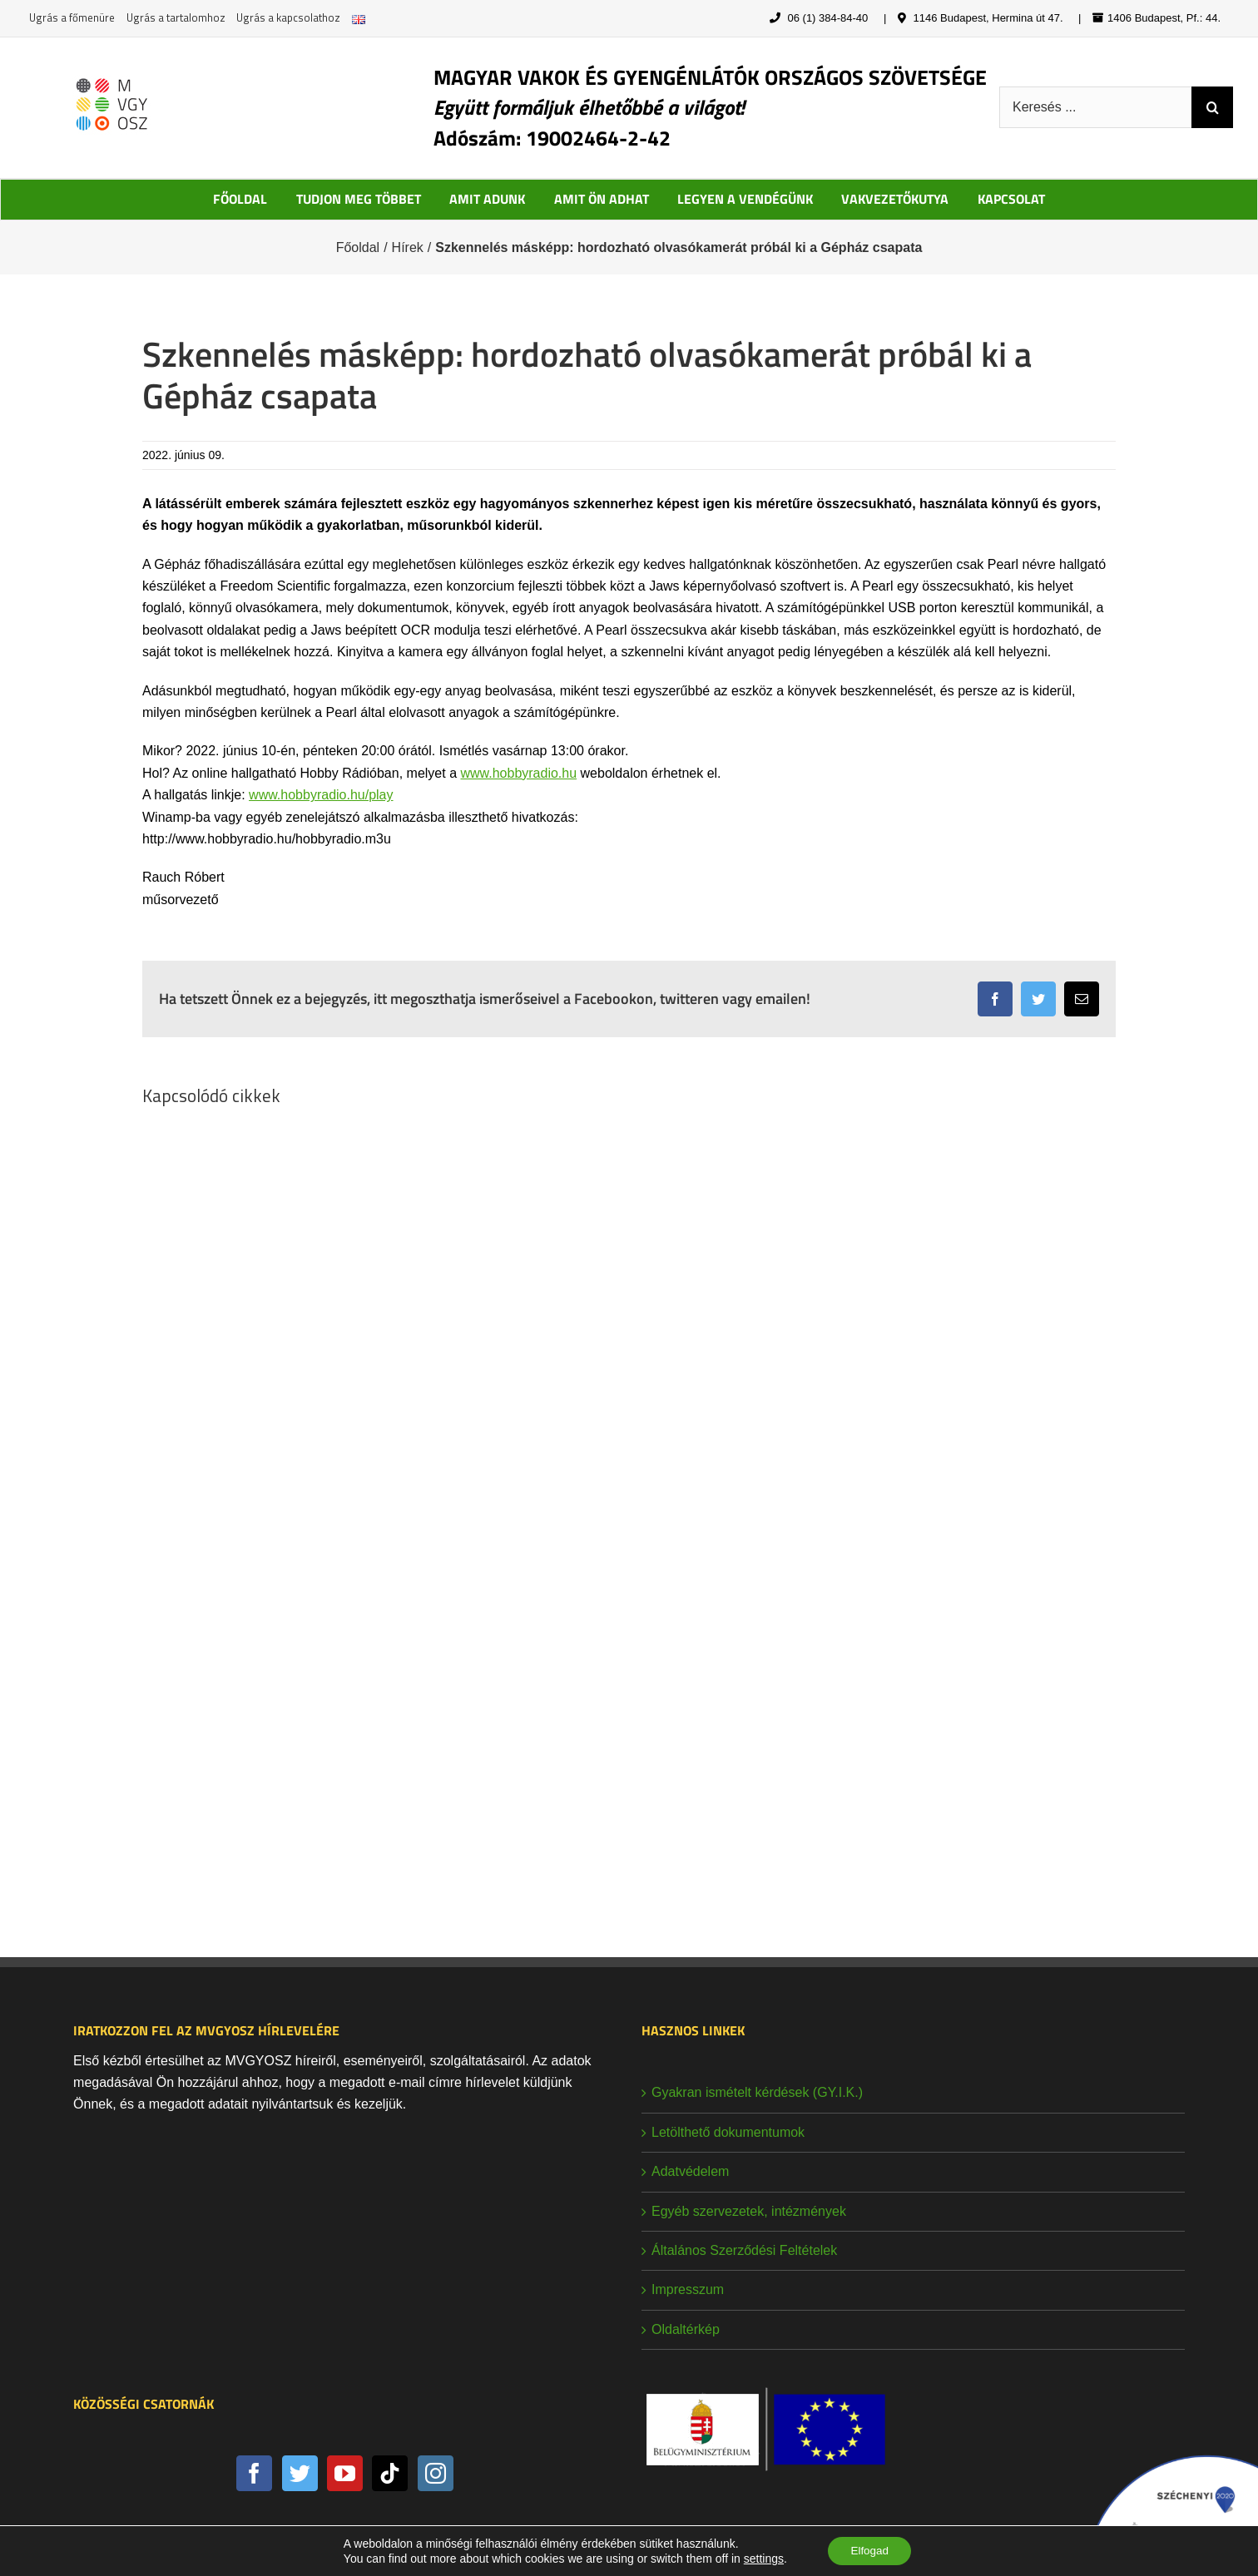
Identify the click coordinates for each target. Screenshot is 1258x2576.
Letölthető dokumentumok (728, 2132)
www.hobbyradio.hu (518, 773)
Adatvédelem (690, 2171)
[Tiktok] (390, 2473)
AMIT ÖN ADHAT (601, 199)
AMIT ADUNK (487, 199)
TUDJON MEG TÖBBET (358, 199)
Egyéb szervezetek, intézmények (748, 2211)
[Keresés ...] (1095, 107)
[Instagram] (435, 2473)
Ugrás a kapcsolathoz (288, 17)
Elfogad (869, 2550)
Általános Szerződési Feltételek (744, 2250)
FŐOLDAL (240, 199)
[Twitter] (300, 2473)
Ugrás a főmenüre (72, 17)
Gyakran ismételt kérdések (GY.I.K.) (757, 2092)
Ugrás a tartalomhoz (175, 17)
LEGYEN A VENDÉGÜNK (745, 199)
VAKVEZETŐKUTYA (894, 199)
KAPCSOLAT (1011, 199)
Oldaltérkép (685, 2329)
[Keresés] (1212, 107)
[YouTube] (345, 2473)
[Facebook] (254, 2473)
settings (760, 2557)
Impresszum (687, 2289)
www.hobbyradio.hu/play (321, 795)
